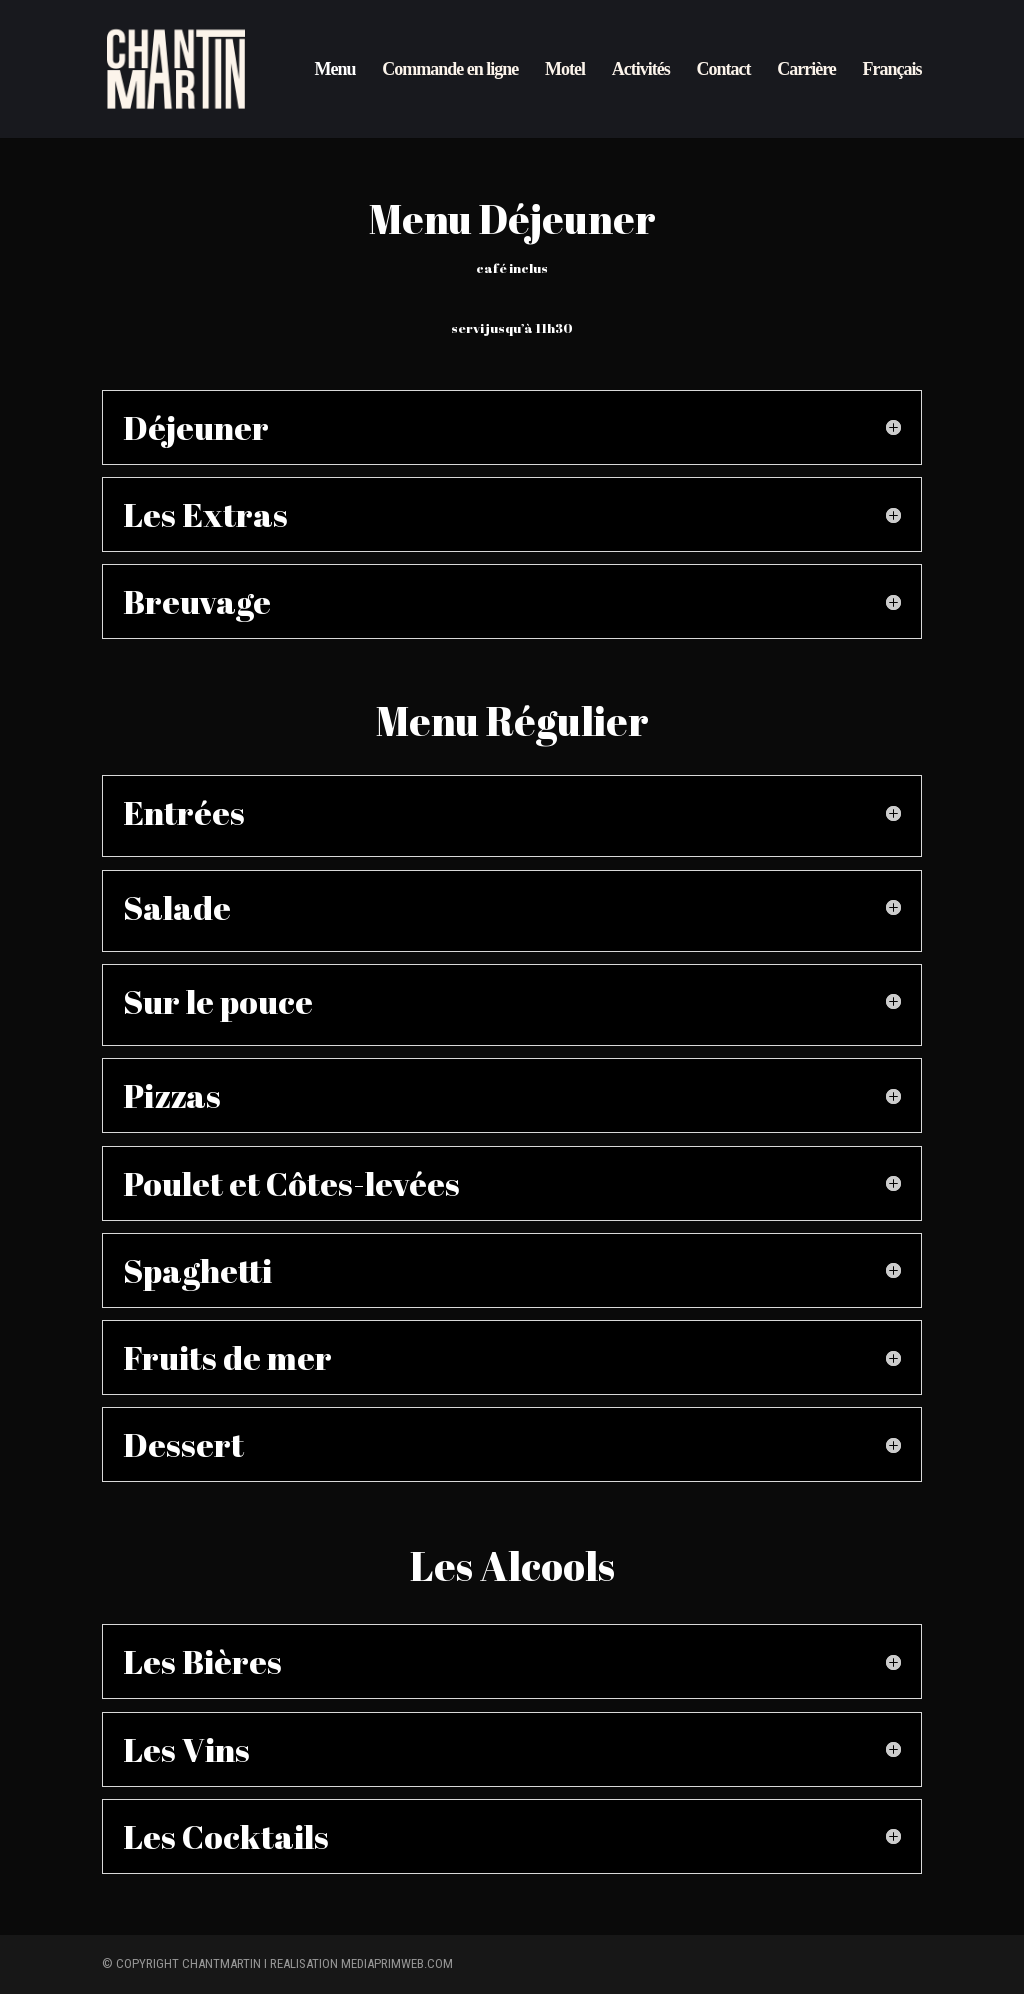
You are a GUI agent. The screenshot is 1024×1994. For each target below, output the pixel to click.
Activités (641, 70)
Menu (335, 70)
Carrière (806, 70)
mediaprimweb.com (397, 1963)
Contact (723, 70)
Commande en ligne (450, 70)
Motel (565, 70)
